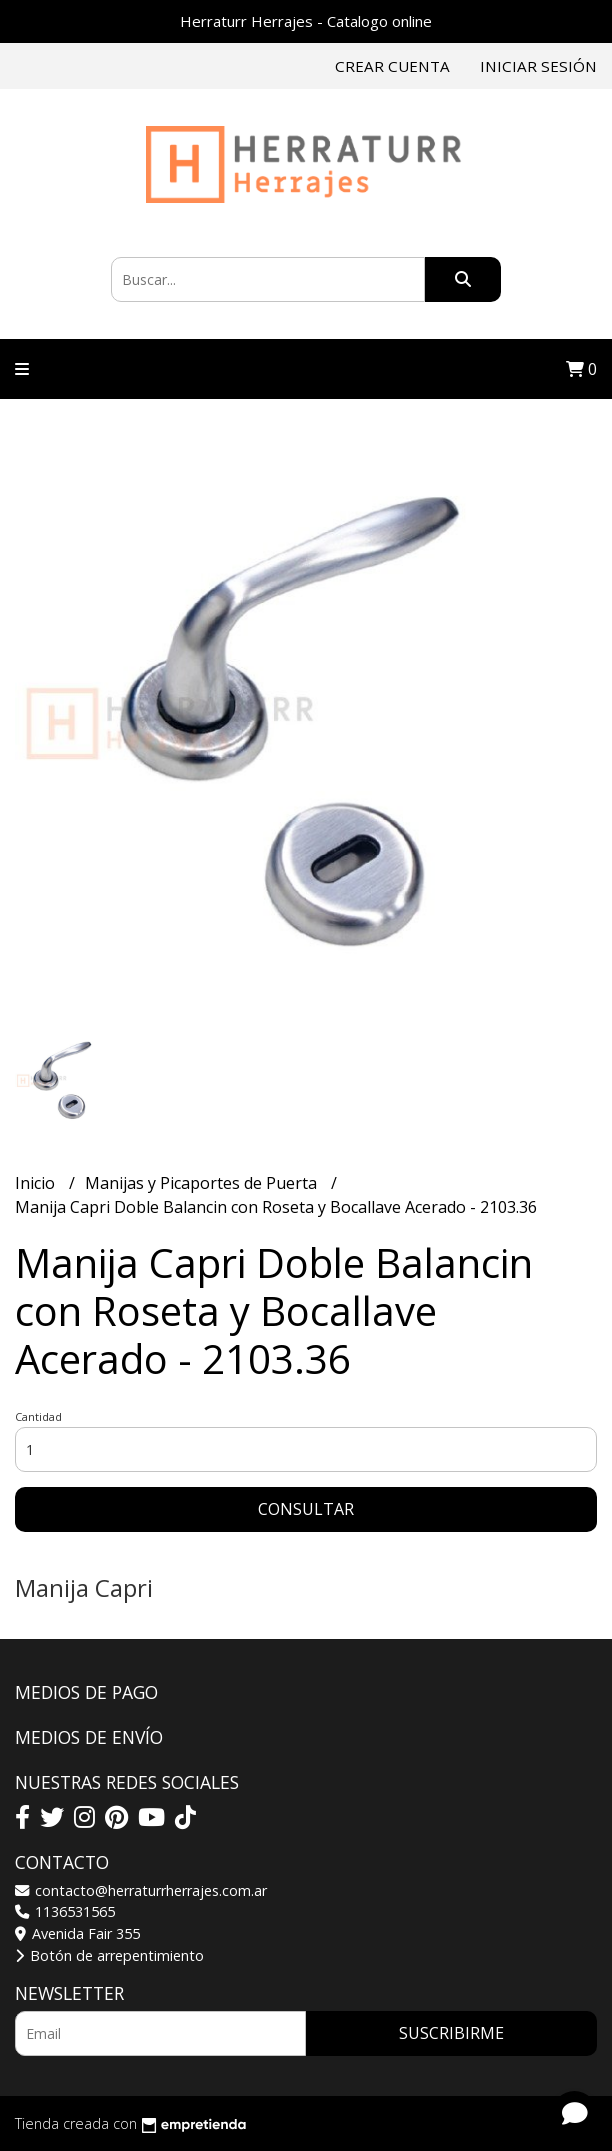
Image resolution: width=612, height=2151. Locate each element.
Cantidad (38, 1416)
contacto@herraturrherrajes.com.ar (141, 1890)
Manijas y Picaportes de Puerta (203, 1183)
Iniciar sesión (538, 66)
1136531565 (65, 1911)
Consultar (306, 1509)
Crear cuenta (392, 66)
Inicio (37, 1183)
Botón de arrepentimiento (109, 1955)
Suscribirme (451, 2033)
